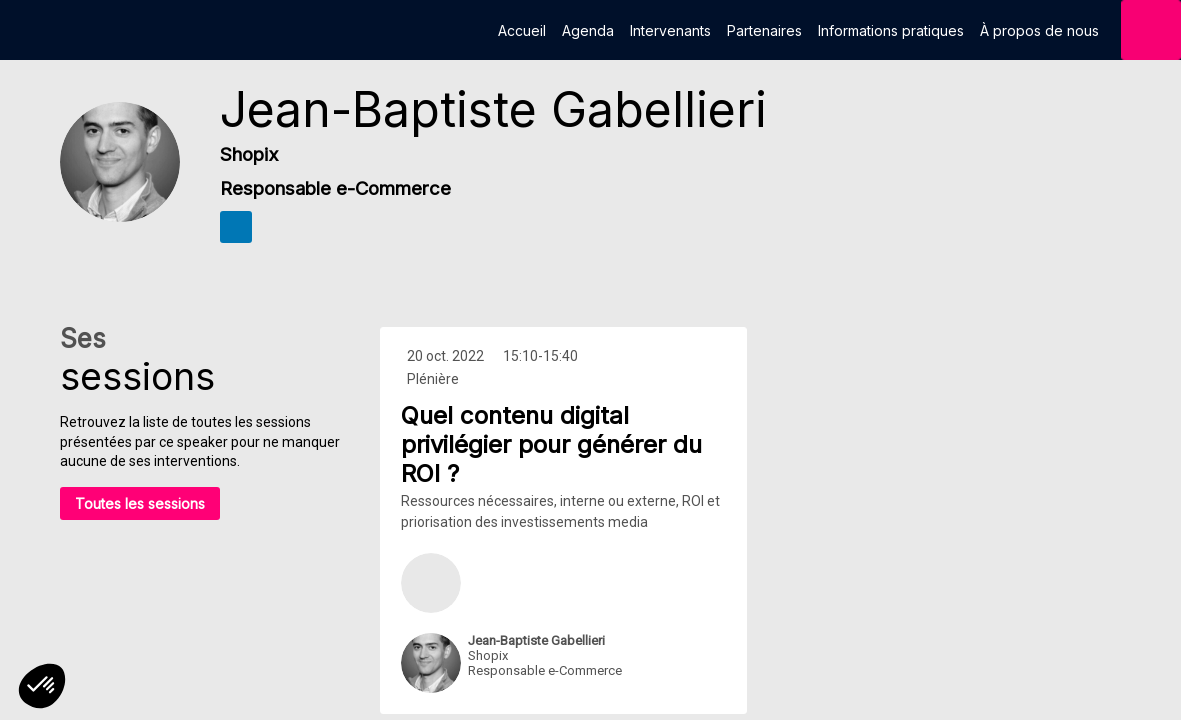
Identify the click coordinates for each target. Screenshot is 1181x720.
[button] (42, 686)
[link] (522, 30)
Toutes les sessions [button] (140, 503)
